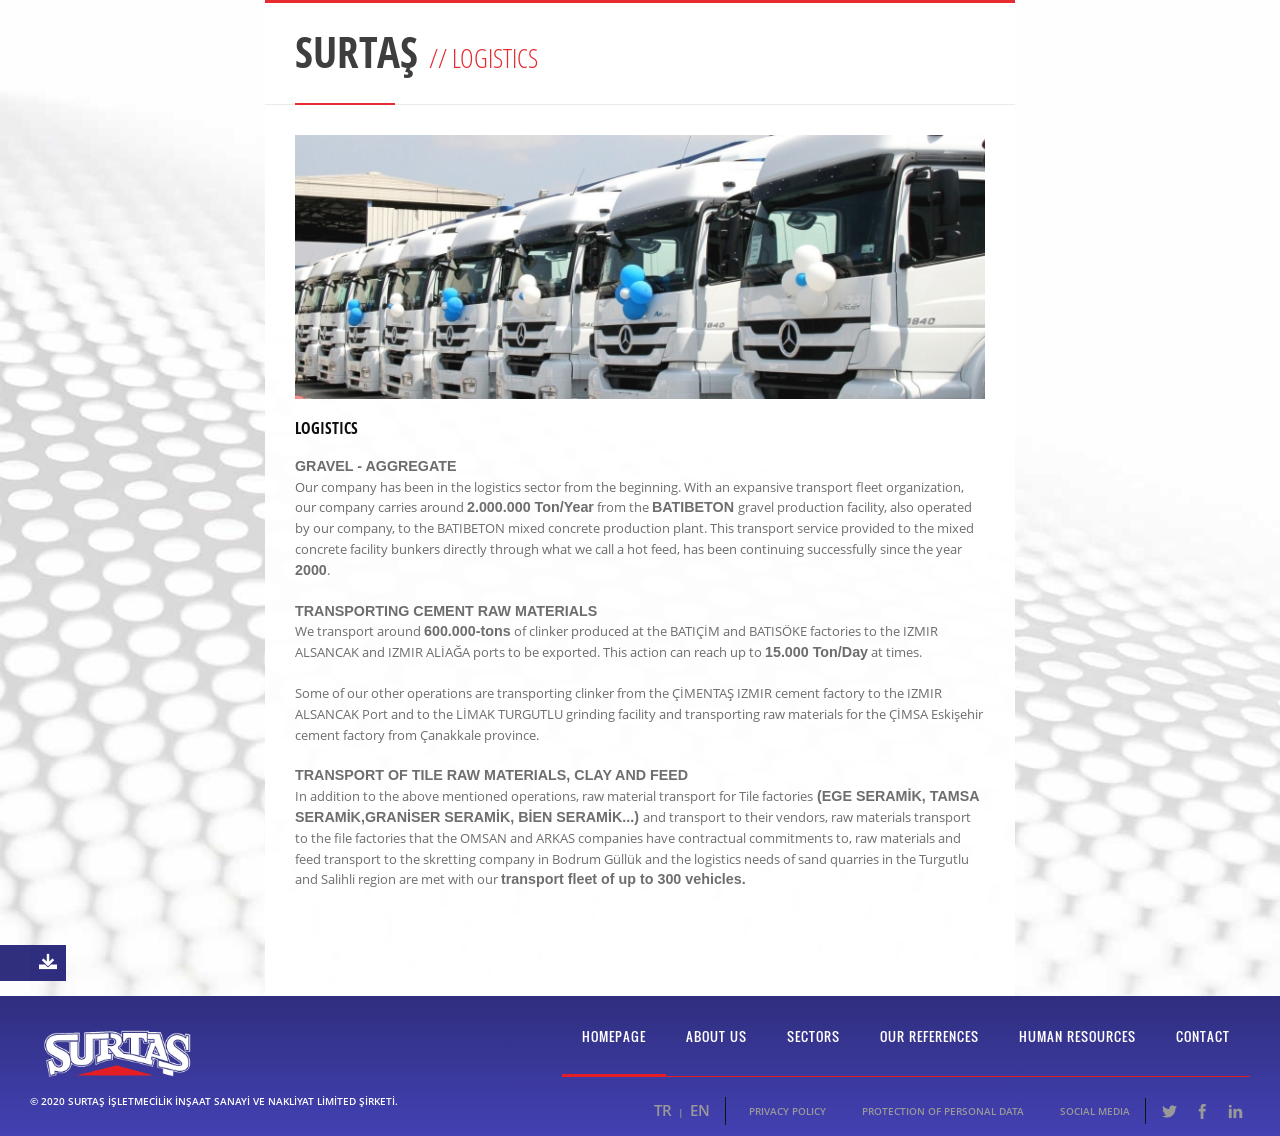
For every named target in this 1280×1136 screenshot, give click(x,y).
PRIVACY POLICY (787, 1111)
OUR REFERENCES (929, 1036)
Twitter (1169, 1111)
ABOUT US (716, 1036)
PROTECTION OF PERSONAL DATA (943, 1111)
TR (663, 1110)
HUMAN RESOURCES (1077, 1036)
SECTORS (813, 1036)
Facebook (1202, 1111)
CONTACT (1203, 1036)
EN (700, 1110)
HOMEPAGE (614, 1036)
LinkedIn (1235, 1111)
